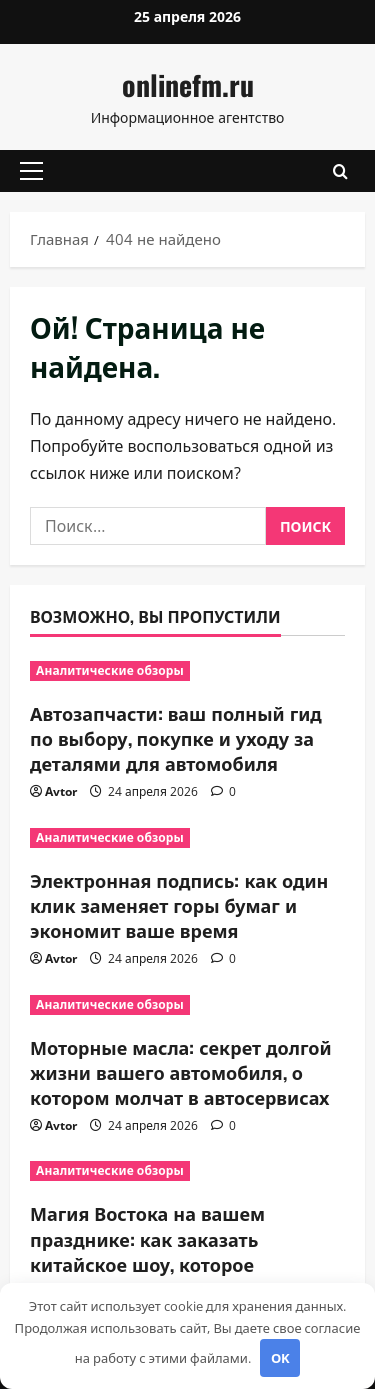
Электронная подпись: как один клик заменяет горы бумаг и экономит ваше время (179, 905)
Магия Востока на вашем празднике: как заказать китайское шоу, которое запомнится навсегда (147, 1251)
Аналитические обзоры (110, 670)
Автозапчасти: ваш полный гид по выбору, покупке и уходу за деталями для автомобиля (176, 738)
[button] (31, 171)
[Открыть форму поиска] (340, 170)
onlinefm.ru (188, 84)
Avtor (61, 791)
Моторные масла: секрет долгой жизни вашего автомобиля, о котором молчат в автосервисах (181, 1072)
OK (280, 1358)
